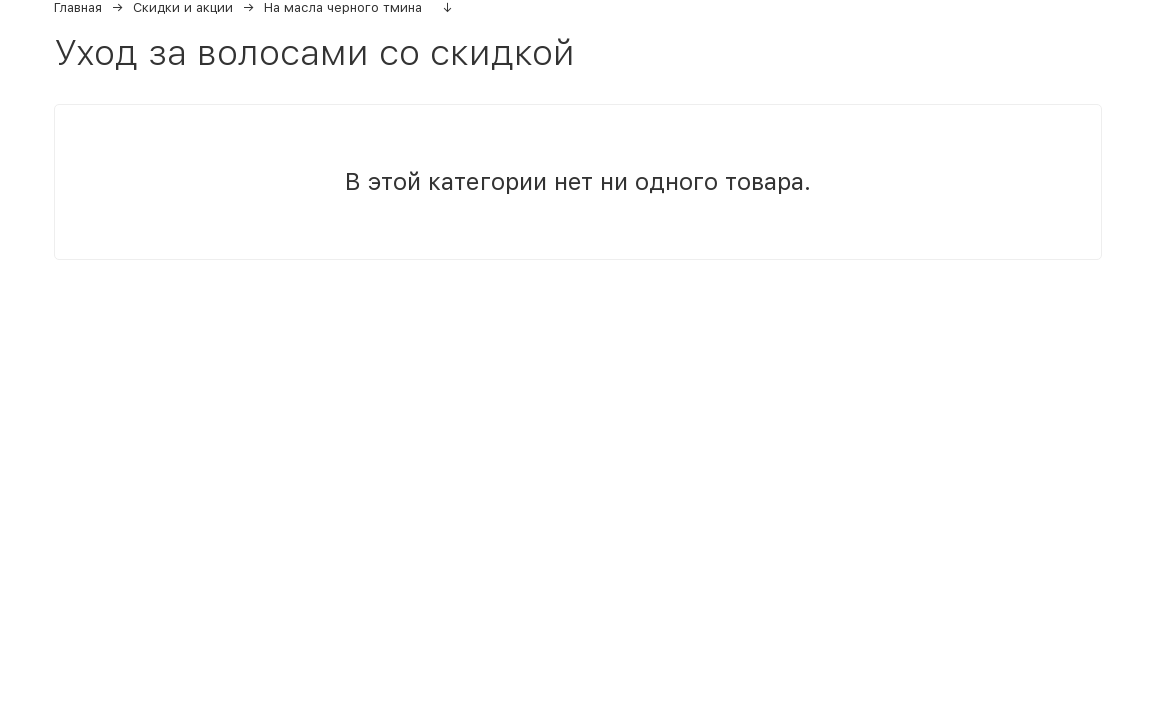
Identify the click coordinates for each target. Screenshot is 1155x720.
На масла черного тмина (343, 7)
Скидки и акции (183, 7)
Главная (78, 7)
